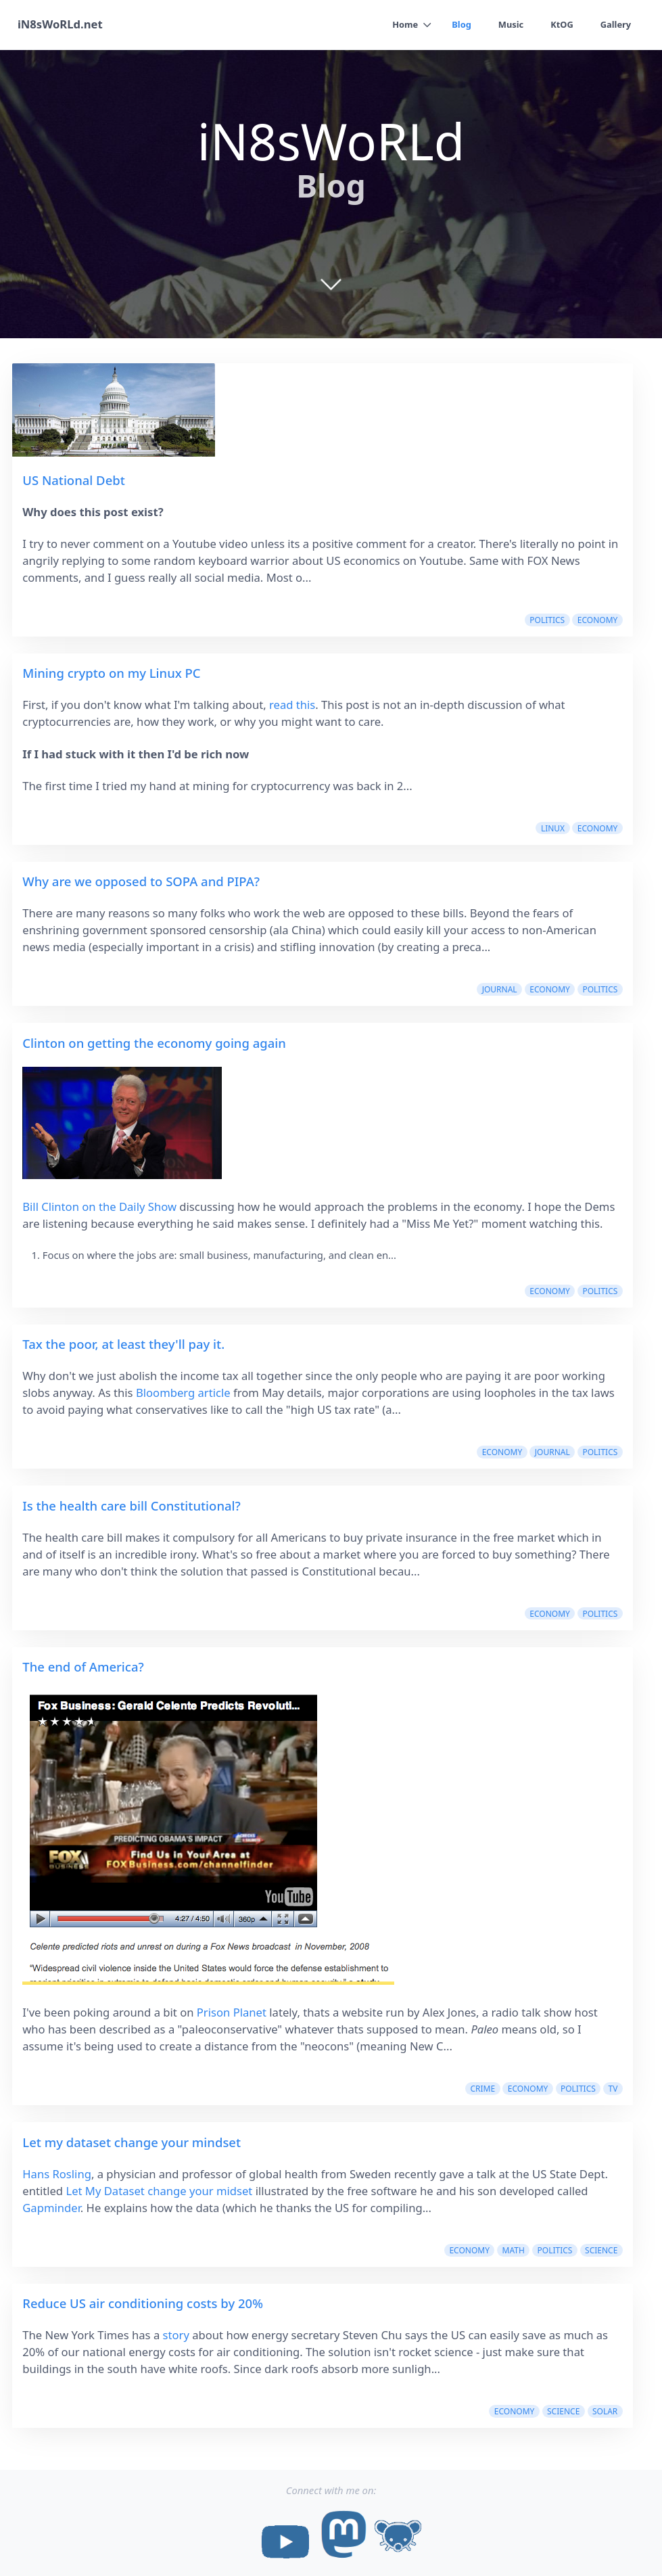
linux (553, 828)
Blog (461, 24)
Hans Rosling (56, 2174)
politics (547, 620)
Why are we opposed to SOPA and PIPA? (141, 881)
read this (292, 704)
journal (499, 989)
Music (510, 24)
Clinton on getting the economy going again (154, 1042)
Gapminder (51, 2207)
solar (604, 2411)
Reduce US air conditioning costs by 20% (142, 2303)
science (601, 2250)
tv (612, 2088)
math (513, 2250)
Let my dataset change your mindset (131, 2142)
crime (482, 2088)
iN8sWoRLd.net (60, 24)
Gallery (615, 24)
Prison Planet (231, 2012)
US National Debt (73, 480)
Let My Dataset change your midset (159, 2191)
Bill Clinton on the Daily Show (99, 1206)
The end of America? (83, 1666)
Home (404, 24)
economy (597, 620)
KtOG (561, 24)
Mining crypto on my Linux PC (111, 672)
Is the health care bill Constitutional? (131, 1505)
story (176, 2335)
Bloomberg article (183, 1392)
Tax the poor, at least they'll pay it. (123, 1343)
